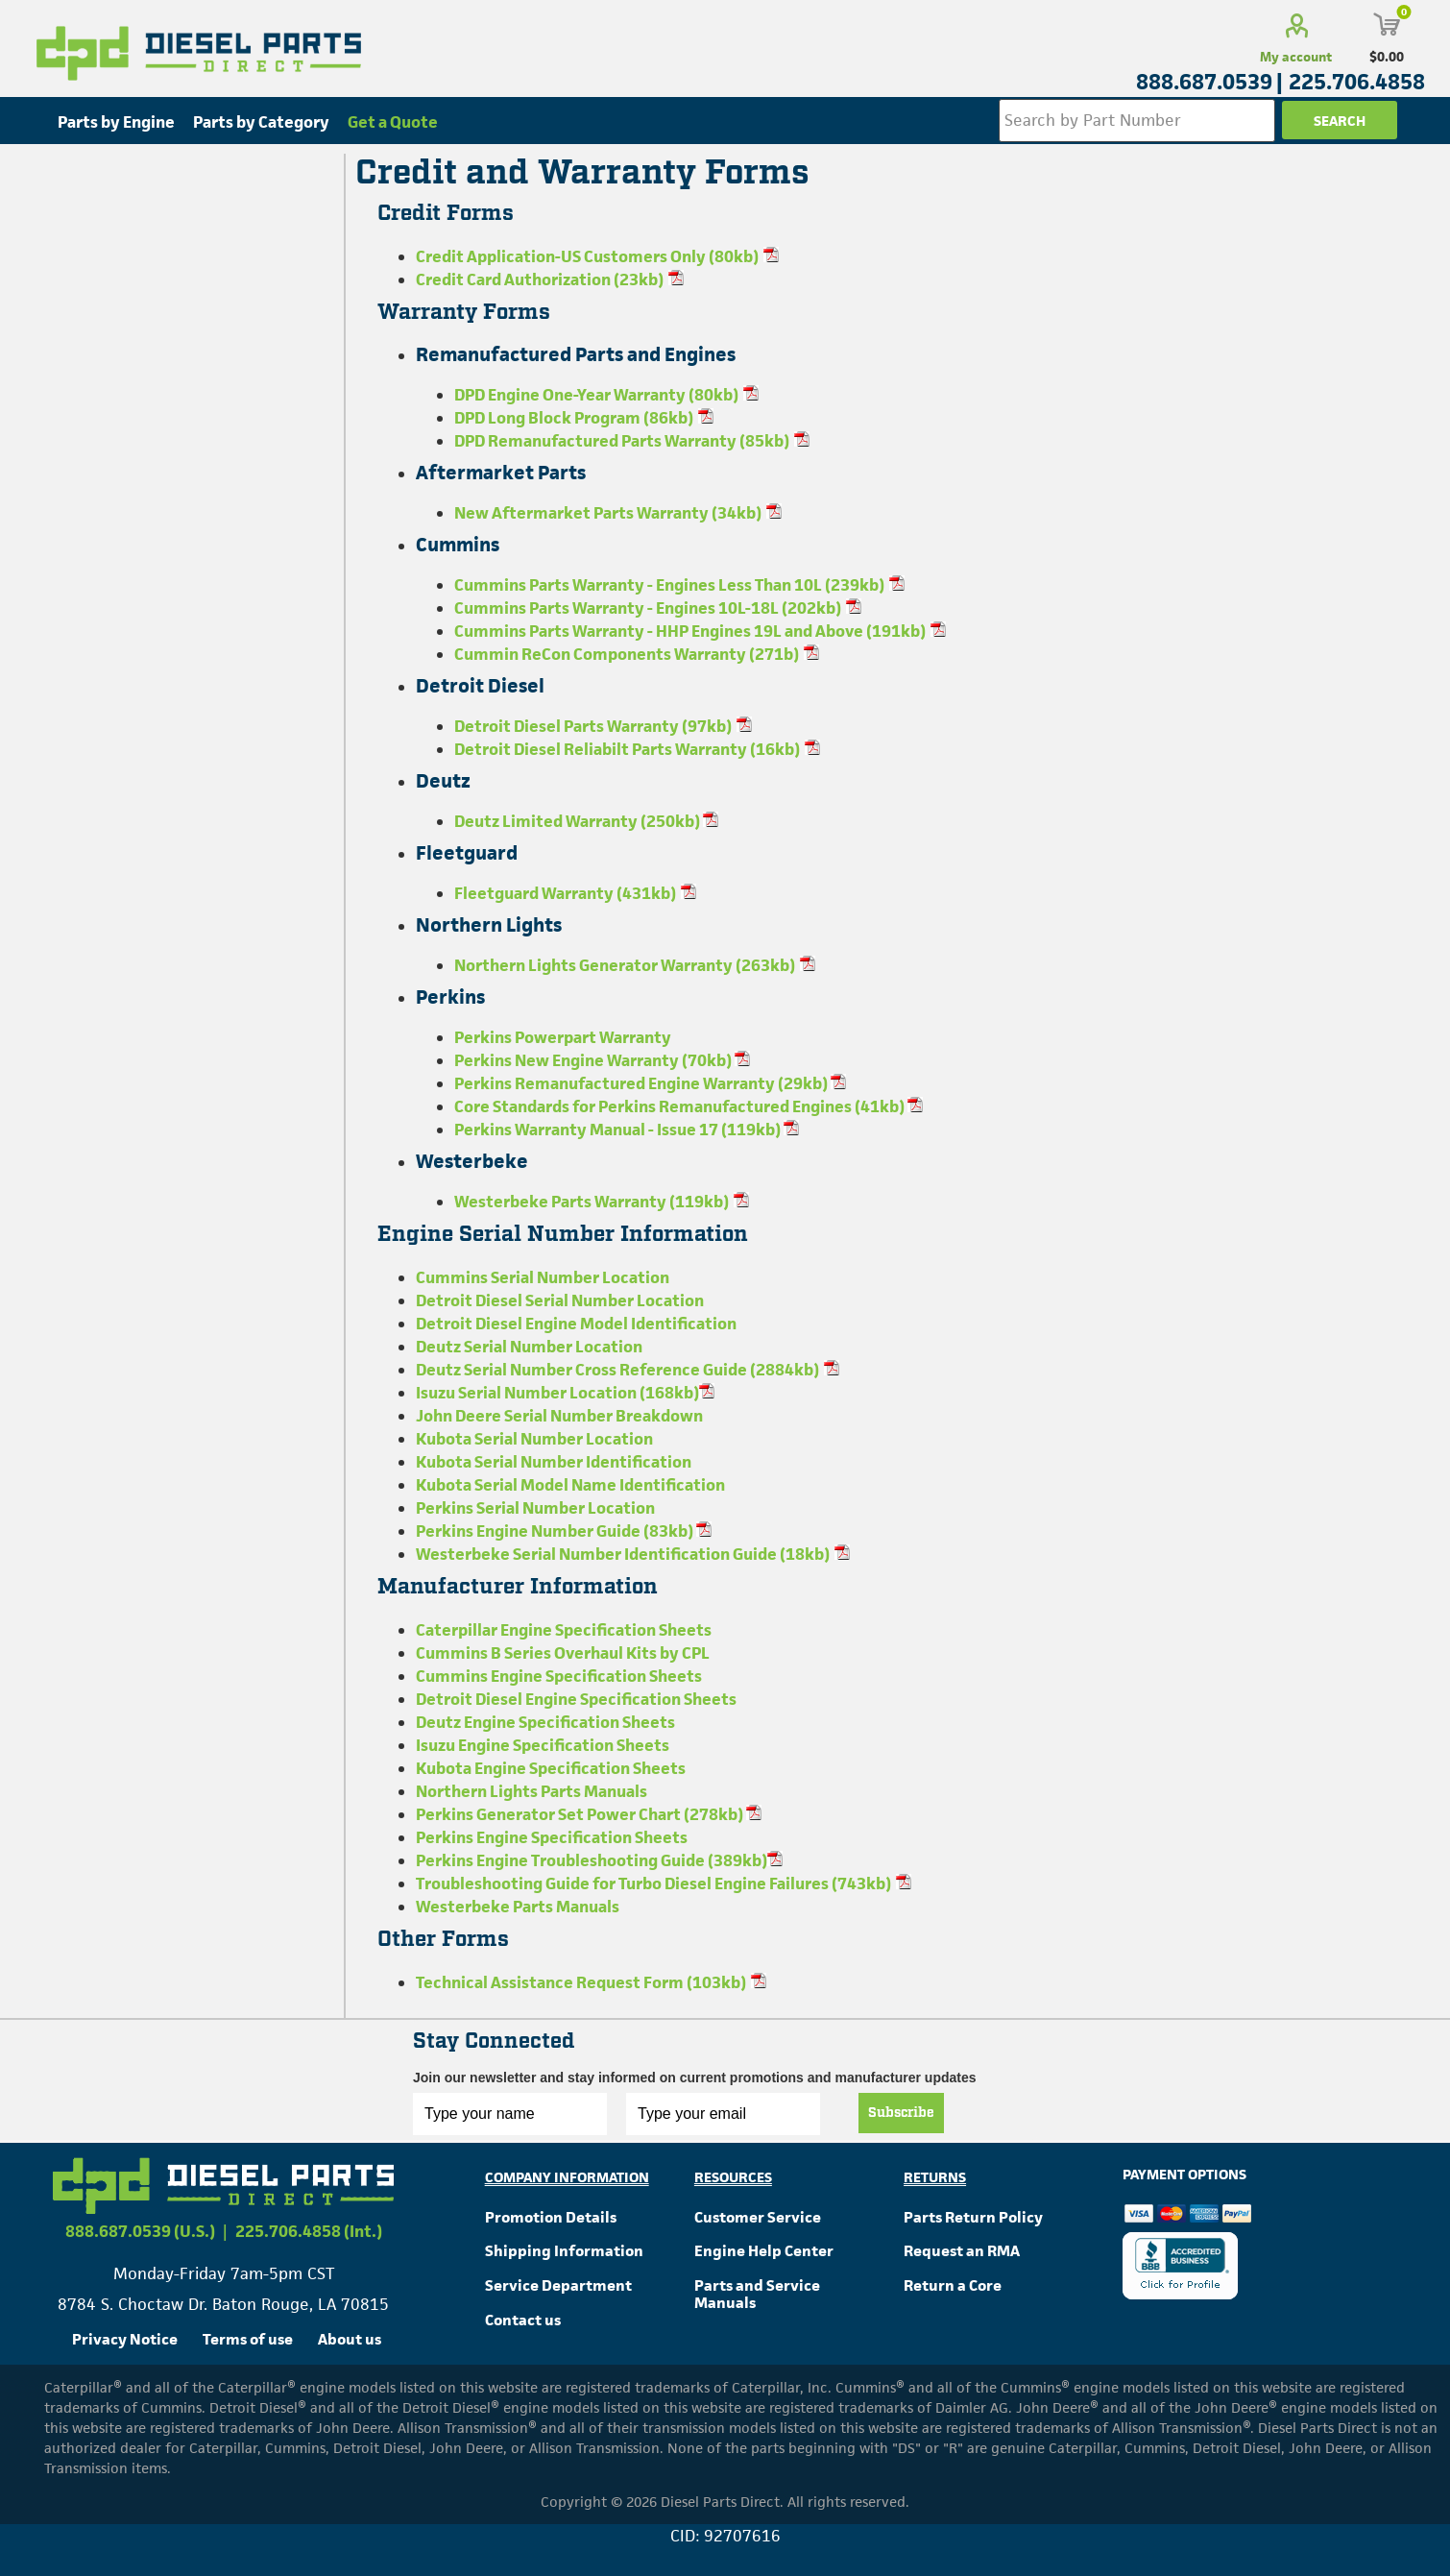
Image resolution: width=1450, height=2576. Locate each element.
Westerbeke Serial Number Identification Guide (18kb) (623, 1554)
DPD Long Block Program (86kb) (573, 417)
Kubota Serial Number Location (534, 1438)
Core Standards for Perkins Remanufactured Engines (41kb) (680, 1106)
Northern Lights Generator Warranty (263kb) (624, 965)
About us (349, 2339)
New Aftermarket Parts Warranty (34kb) (607, 512)
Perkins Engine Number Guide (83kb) (556, 1531)
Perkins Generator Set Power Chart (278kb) (581, 1814)
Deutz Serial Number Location (529, 1346)
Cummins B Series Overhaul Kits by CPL (563, 1653)
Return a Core (953, 2285)
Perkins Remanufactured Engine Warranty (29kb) (642, 1083)
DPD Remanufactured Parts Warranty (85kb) (621, 440)
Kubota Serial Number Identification (553, 1461)
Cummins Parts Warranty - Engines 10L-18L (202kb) (647, 608)
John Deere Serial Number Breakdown (559, 1415)
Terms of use (248, 2339)
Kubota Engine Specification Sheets (551, 1768)
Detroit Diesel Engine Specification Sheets (576, 1699)
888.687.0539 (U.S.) (140, 2231)
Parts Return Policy (973, 2217)
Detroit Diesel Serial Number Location (560, 1300)
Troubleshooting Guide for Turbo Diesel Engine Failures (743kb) (653, 1883)
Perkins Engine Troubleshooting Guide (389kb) (591, 1860)
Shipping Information (564, 2251)
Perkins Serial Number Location (535, 1508)
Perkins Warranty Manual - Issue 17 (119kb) (619, 1129)
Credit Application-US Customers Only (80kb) (587, 256)
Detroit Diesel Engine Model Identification (576, 1323)
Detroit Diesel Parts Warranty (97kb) (593, 726)
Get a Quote (393, 122)
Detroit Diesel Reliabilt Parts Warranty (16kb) (627, 749)
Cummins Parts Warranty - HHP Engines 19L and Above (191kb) (690, 631)
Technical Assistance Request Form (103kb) (581, 1982)
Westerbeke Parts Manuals (517, 1906)
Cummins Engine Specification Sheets (559, 1676)
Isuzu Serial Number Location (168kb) (557, 1392)
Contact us (523, 2320)
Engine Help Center (764, 2251)
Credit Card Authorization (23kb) (540, 279)
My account (1296, 56)
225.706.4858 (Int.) (308, 2231)
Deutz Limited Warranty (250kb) (578, 821)
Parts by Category (261, 122)
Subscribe (901, 2113)
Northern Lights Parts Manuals (531, 1791)
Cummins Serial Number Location (542, 1277)
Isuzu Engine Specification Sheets (542, 1745)
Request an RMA (962, 2251)
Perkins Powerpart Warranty (562, 1037)
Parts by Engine (116, 122)
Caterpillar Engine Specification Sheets (564, 1629)
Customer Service (757, 2217)
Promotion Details (550, 2217)
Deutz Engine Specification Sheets (545, 1722)
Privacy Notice (125, 2339)
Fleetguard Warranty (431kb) (565, 893)
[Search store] (1137, 120)
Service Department (558, 2285)
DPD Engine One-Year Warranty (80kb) (596, 394)
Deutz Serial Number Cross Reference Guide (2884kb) (617, 1369)
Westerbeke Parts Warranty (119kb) (591, 1201)
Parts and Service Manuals (757, 2294)
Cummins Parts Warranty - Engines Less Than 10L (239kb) (669, 584)
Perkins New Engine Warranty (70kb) (594, 1060)
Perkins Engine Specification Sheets (552, 1837)
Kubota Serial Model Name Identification (570, 1484)
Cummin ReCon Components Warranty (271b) (626, 654)
